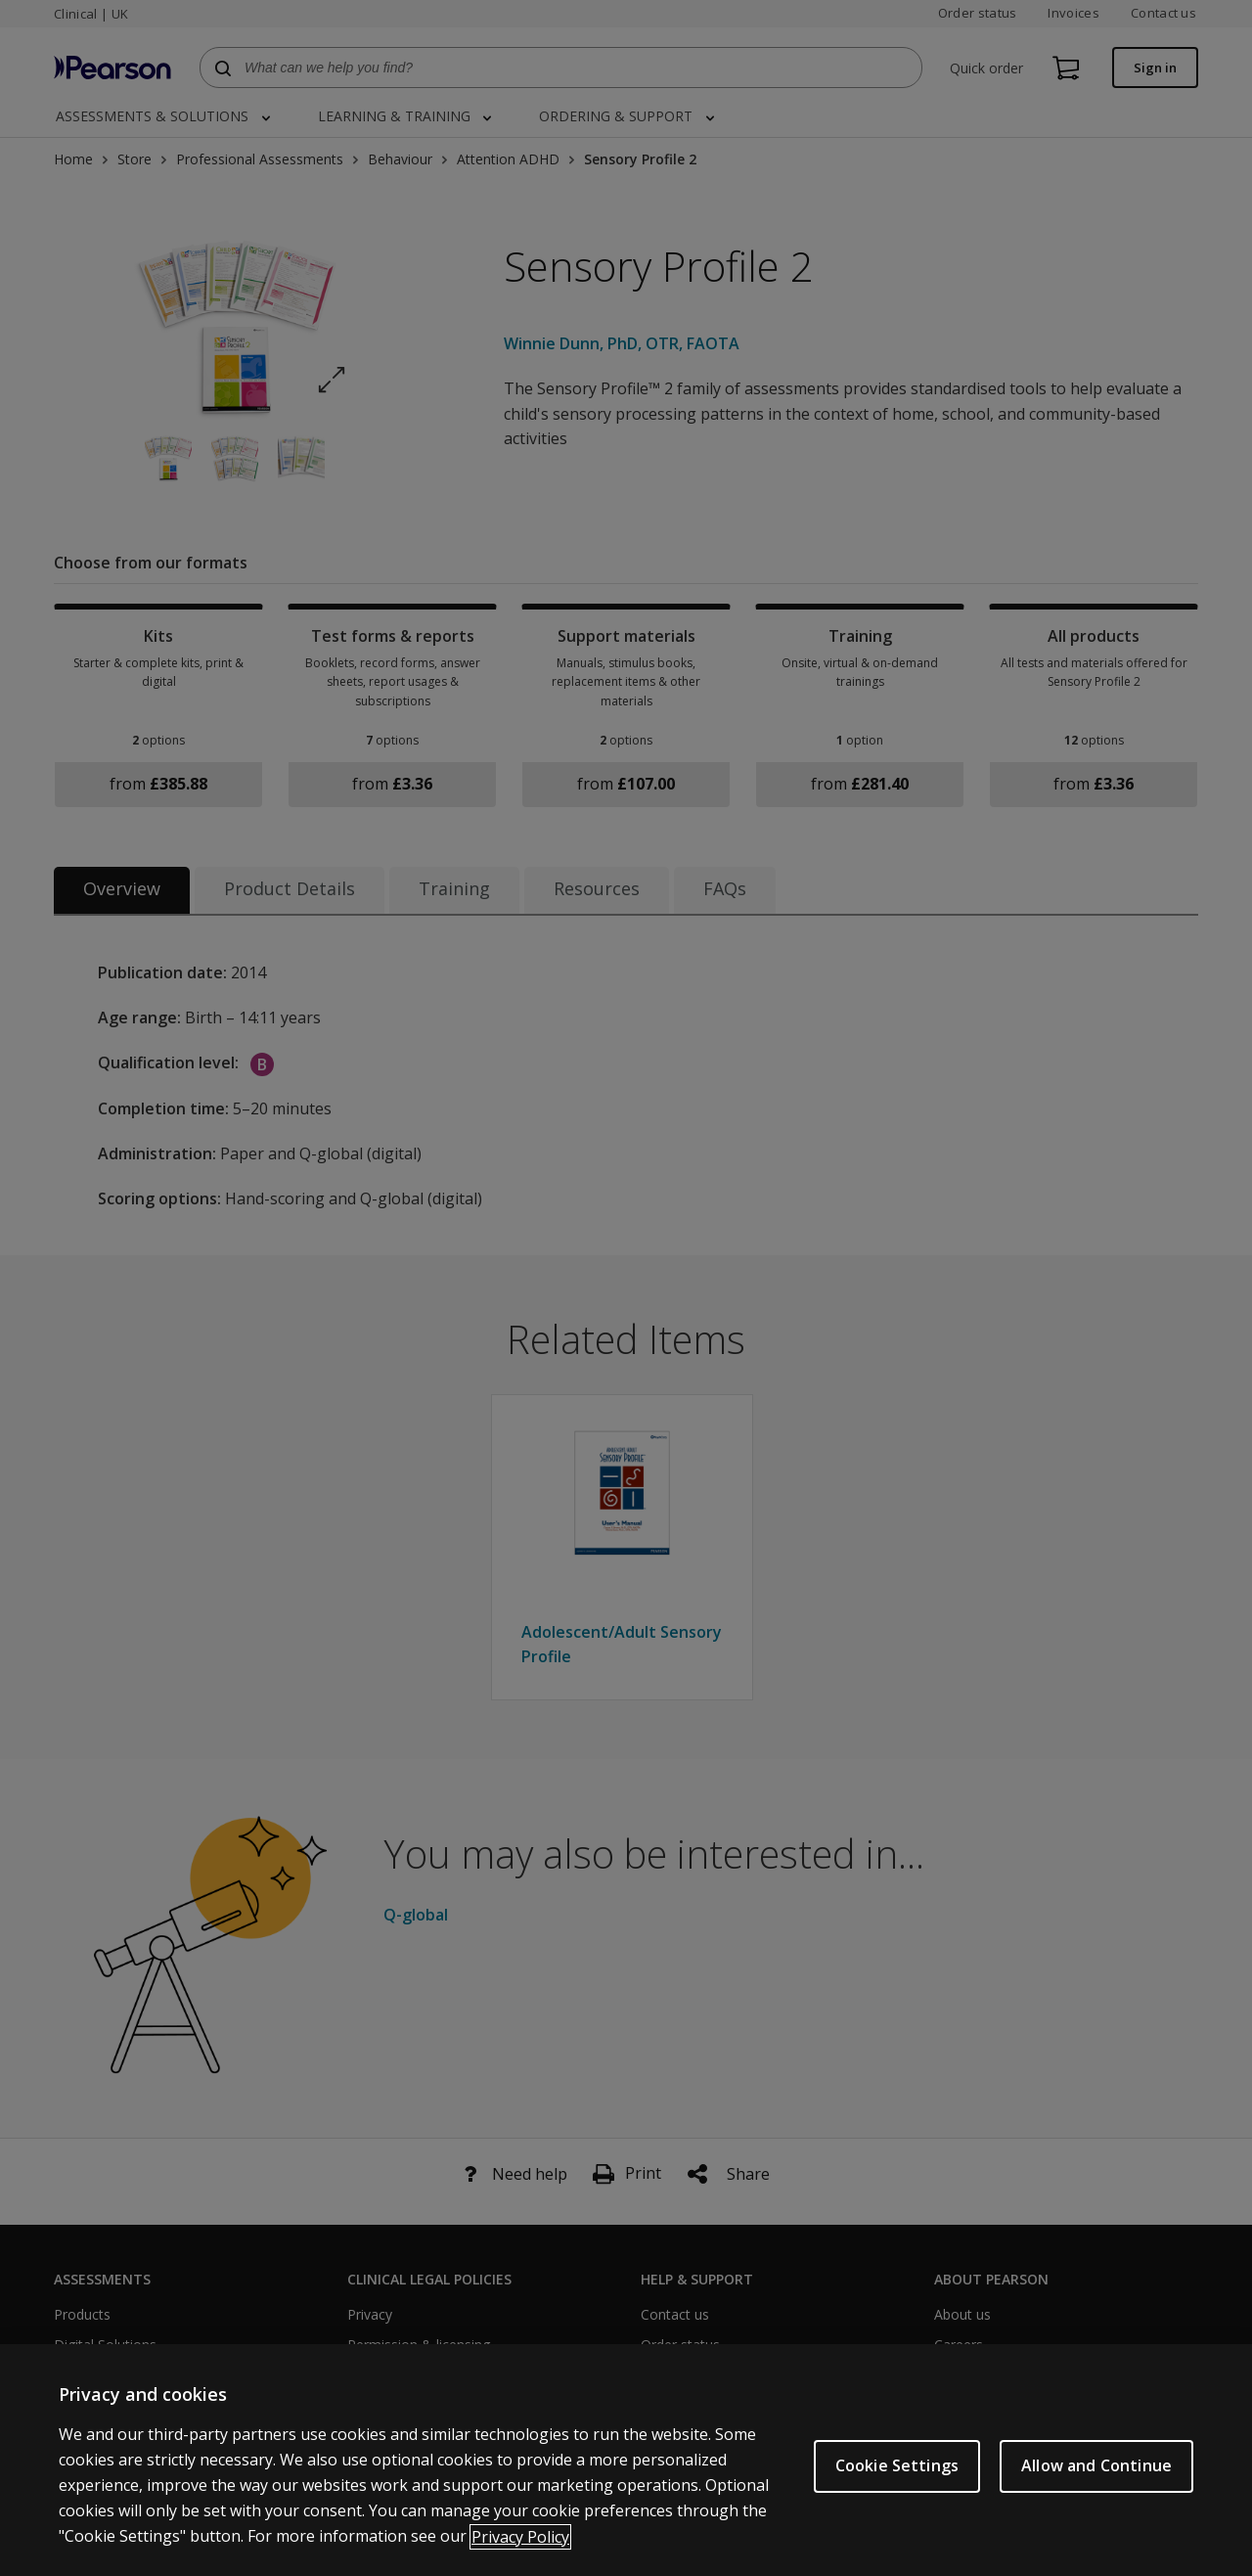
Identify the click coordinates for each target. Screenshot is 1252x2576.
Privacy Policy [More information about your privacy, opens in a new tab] (520, 2554)
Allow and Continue (1096, 2484)
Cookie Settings (897, 2484)
